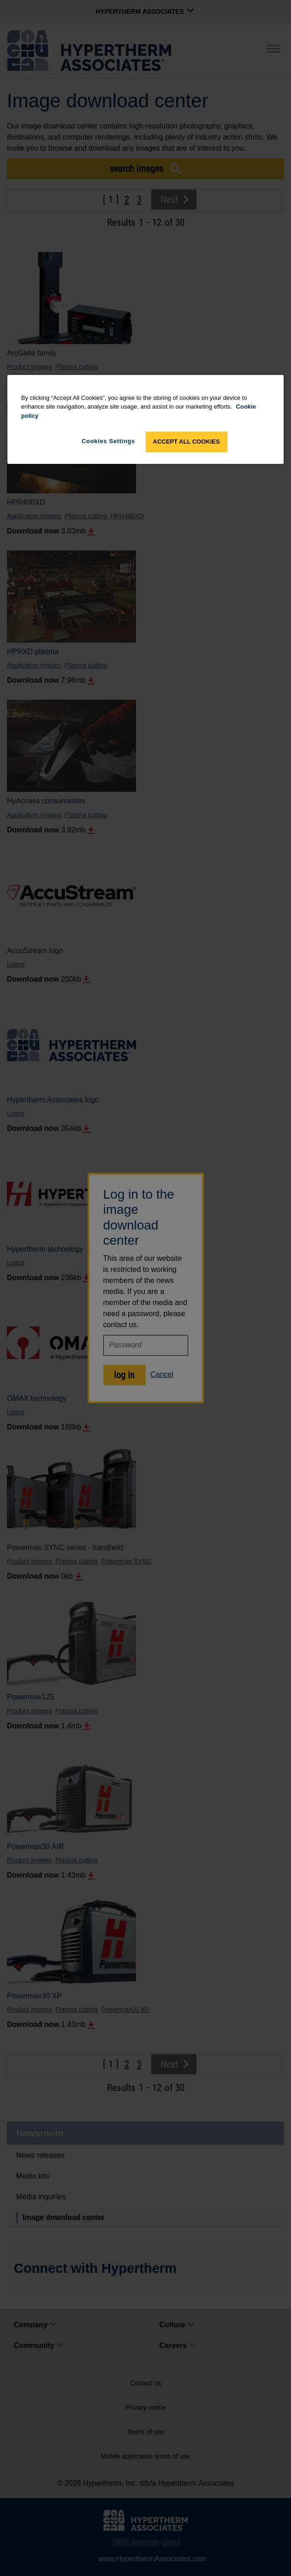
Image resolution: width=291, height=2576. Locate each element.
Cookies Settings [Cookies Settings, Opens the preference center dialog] (108, 441)
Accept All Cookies (186, 441)
